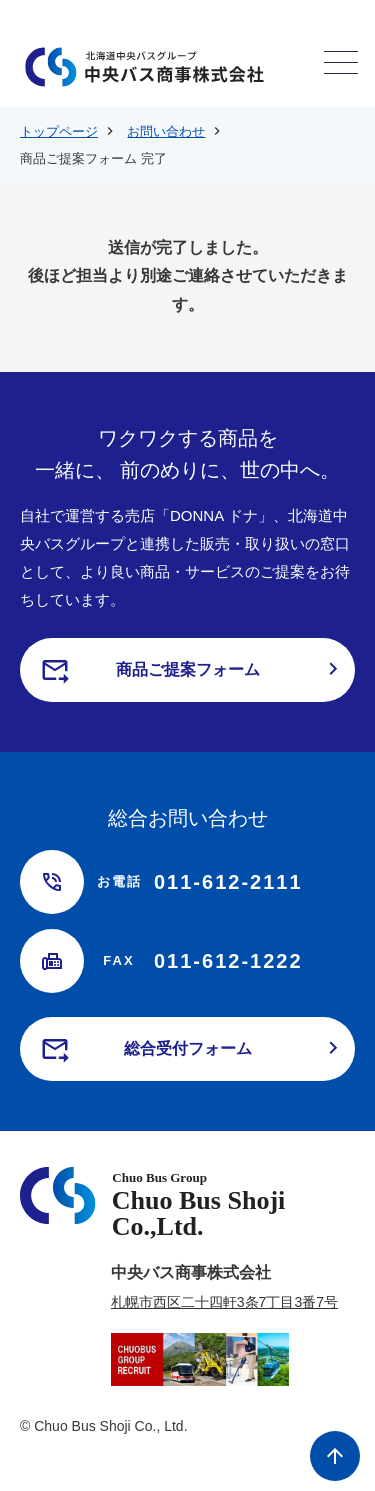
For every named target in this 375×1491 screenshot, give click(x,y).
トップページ (59, 131)
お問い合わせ (166, 131)
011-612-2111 (198, 882)
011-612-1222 (198, 961)
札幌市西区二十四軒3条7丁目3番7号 (224, 1302)
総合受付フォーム (188, 1048)
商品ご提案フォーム (188, 669)
